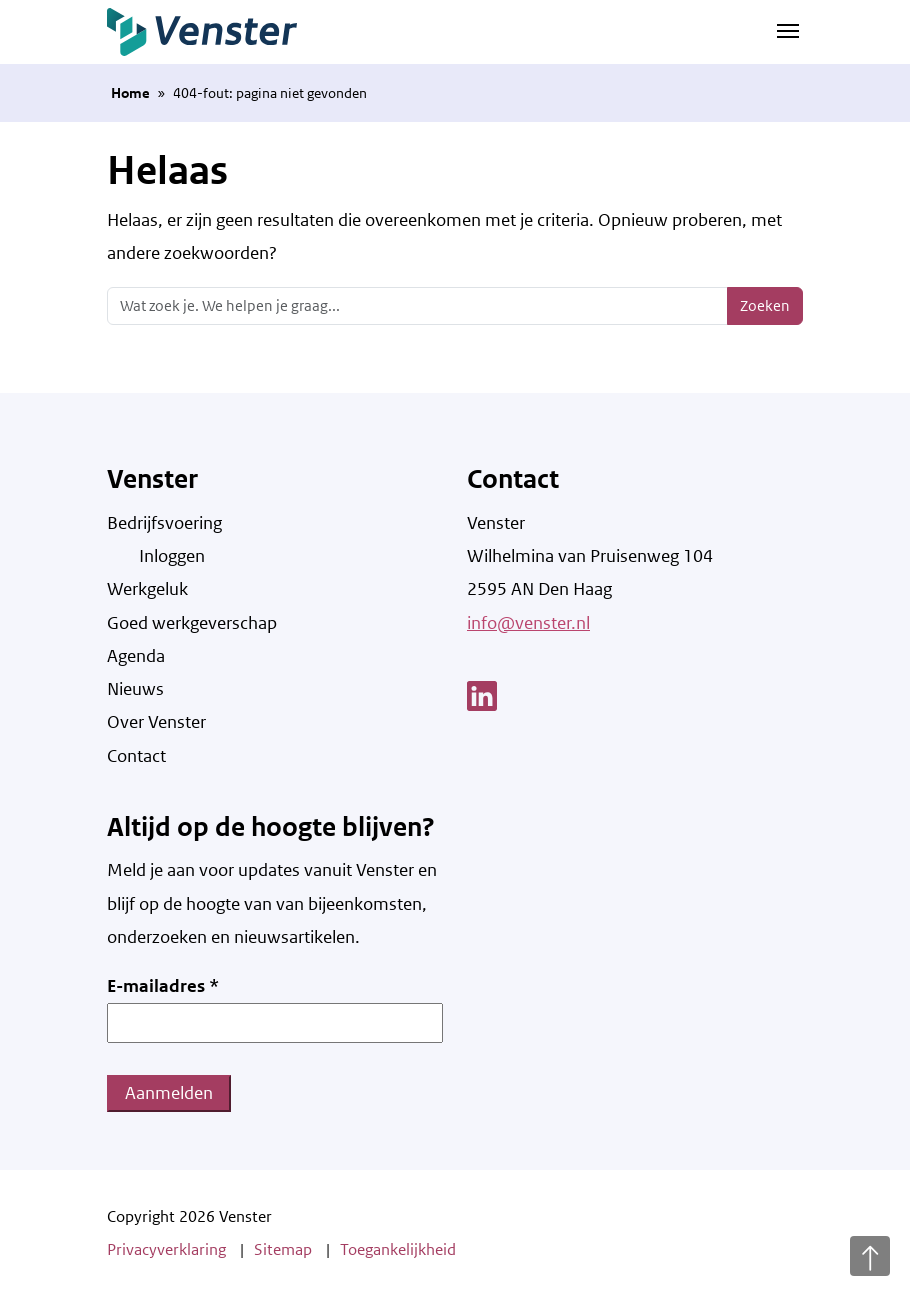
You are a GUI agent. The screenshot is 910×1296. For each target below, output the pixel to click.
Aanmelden (169, 1093)
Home (130, 93)
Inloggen (172, 556)
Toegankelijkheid (398, 1249)
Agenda (136, 656)
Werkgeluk (147, 589)
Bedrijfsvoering (164, 523)
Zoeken (765, 305)
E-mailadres (163, 986)
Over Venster (156, 722)
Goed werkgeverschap (192, 623)
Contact (136, 756)
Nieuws (135, 689)
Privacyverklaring (166, 1249)
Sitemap (283, 1249)
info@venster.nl (528, 623)
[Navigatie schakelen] (788, 29)
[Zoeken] (417, 306)
